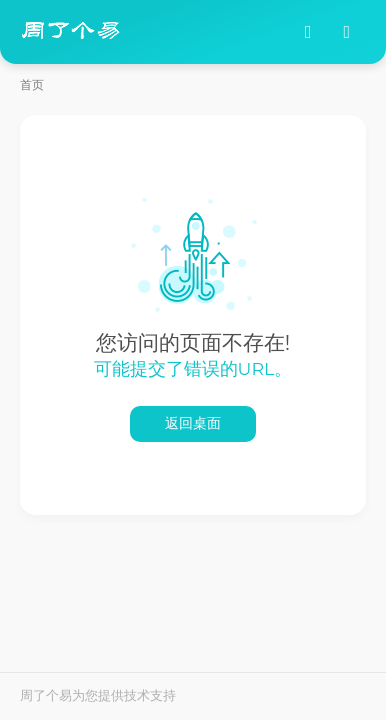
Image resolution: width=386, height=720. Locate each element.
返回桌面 (193, 423)
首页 (32, 85)
